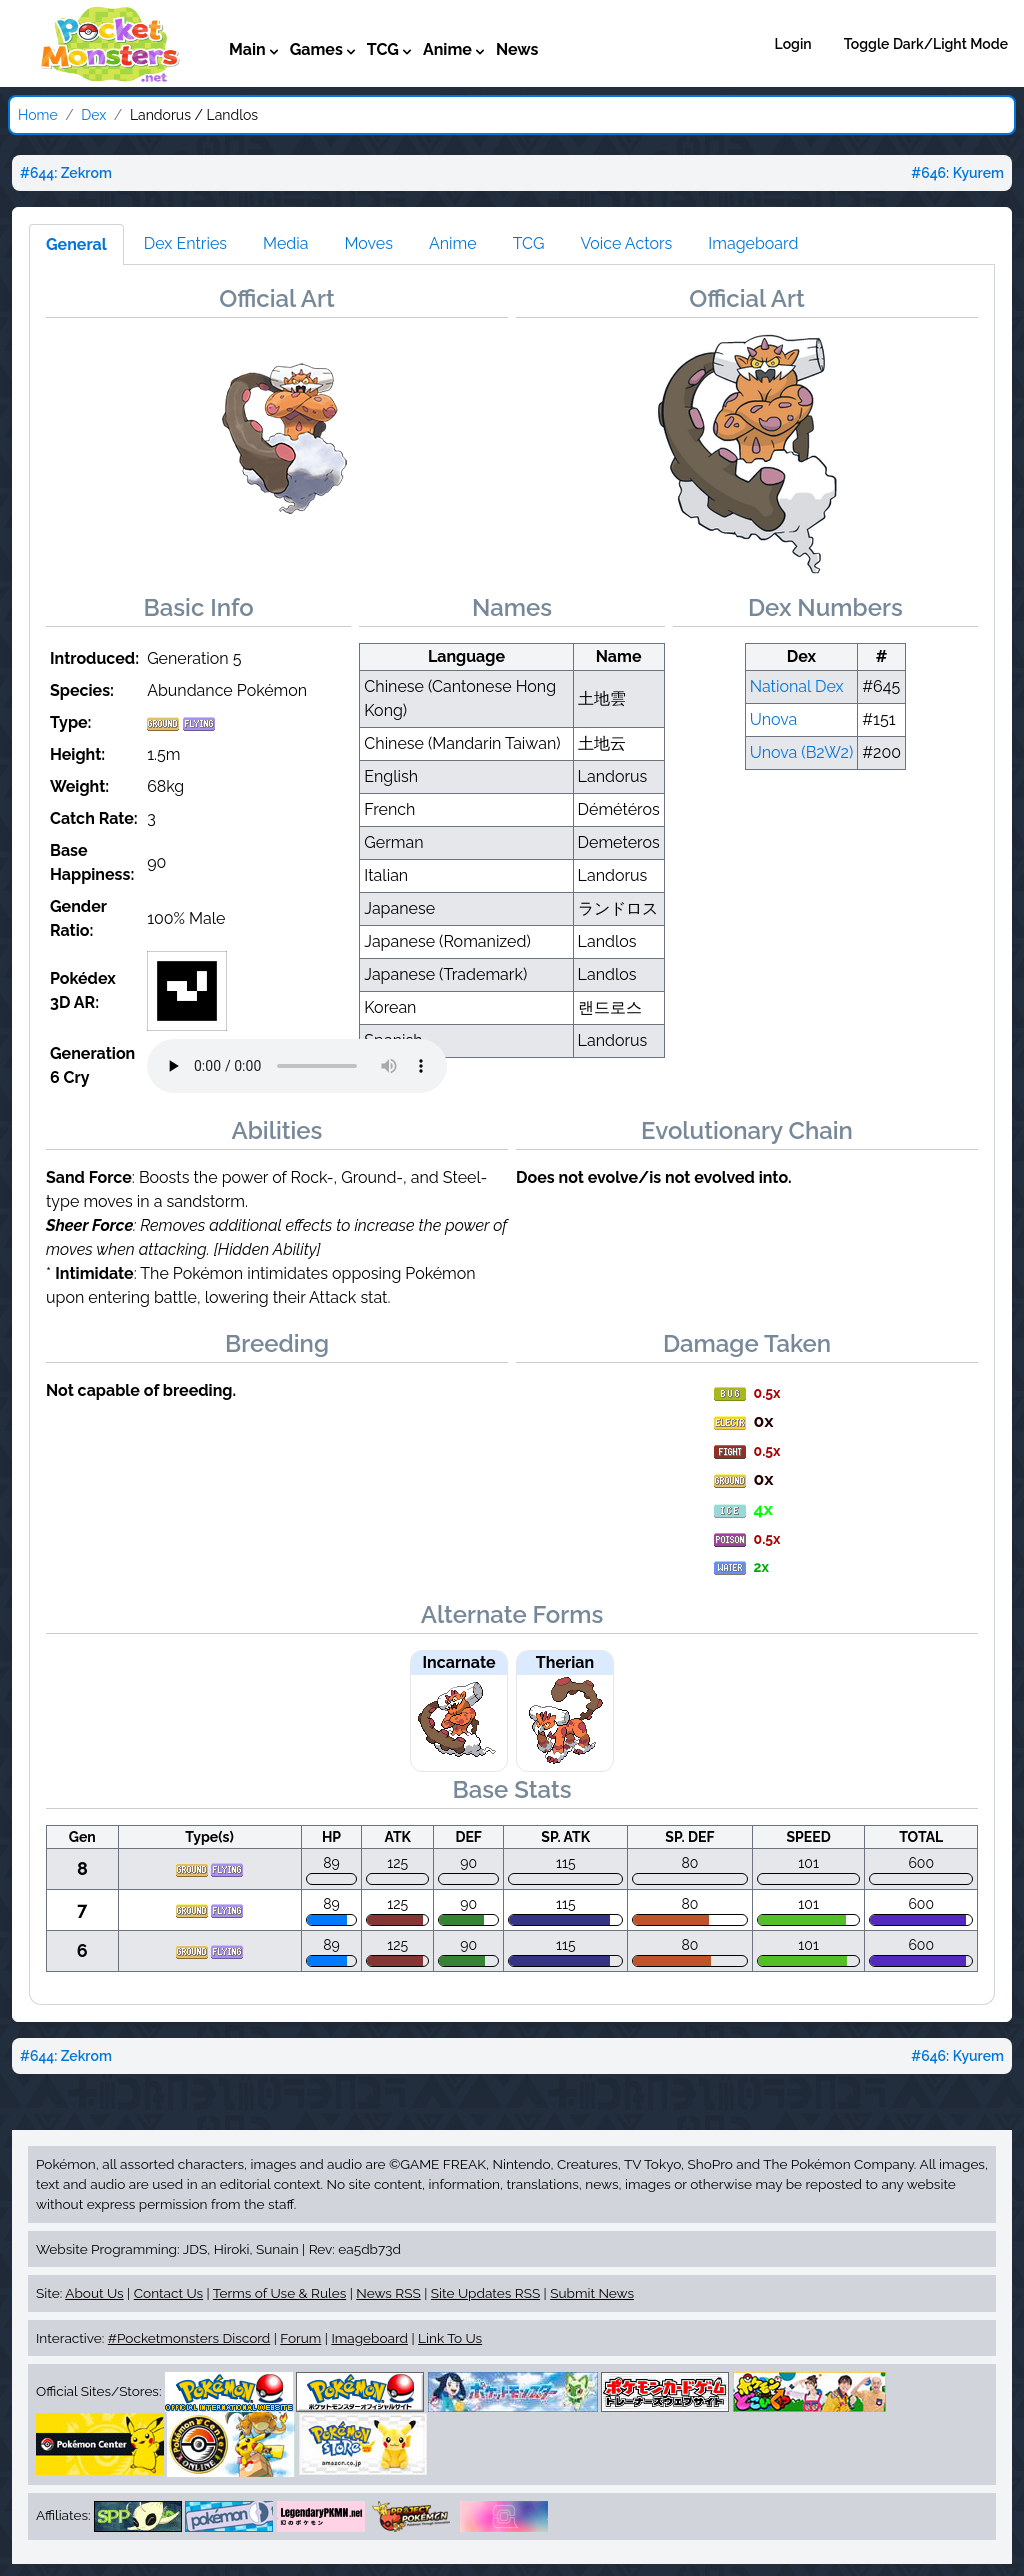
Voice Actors (626, 243)
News (517, 49)
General (76, 244)
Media (285, 243)
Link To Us (450, 2338)
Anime (453, 243)
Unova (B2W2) (802, 752)
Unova (774, 719)
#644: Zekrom (66, 173)
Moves (368, 243)
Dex (93, 115)
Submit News (592, 2293)
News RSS (388, 2293)
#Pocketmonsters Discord (189, 2338)
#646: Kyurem (957, 173)
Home (38, 115)
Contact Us (168, 2293)
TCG (529, 243)
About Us (94, 2293)
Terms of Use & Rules (279, 2293)
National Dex (797, 686)
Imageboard (753, 243)
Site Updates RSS (485, 2293)
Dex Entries (185, 243)
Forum (300, 2338)
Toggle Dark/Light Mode (926, 44)
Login (793, 44)
